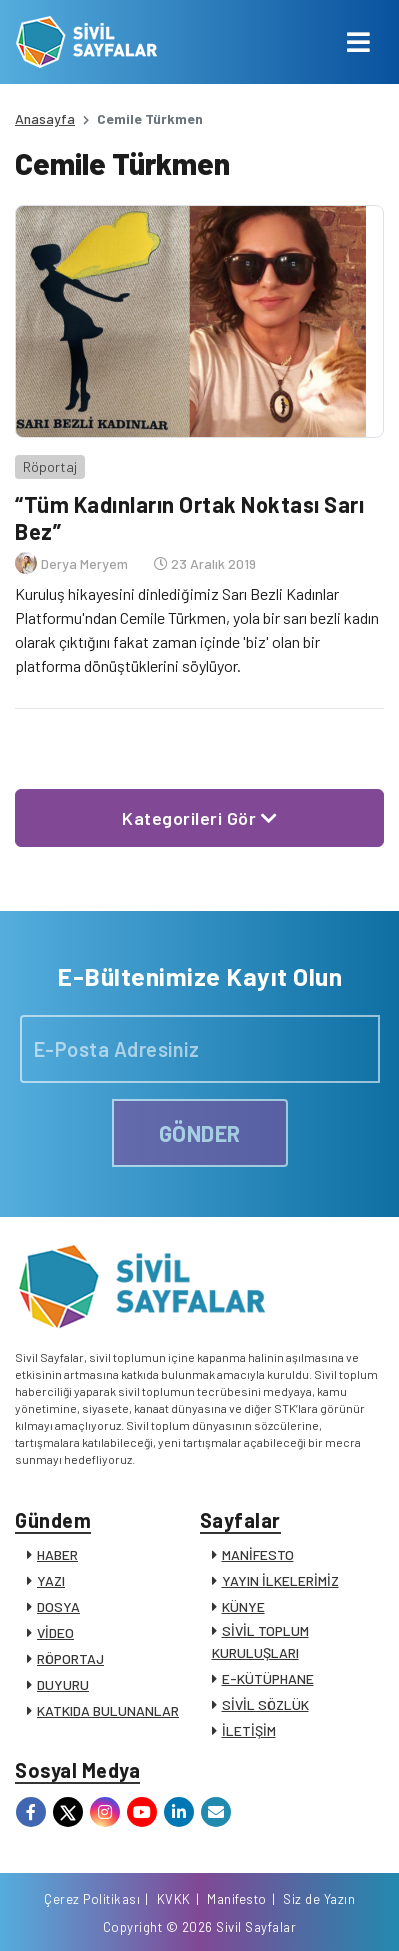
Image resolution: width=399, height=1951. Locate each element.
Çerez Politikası (92, 1899)
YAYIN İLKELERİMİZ (280, 1580)
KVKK (174, 1899)
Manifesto (237, 1899)
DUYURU (63, 1684)
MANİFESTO (258, 1554)
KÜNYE (243, 1606)
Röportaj (50, 466)
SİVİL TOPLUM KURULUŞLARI (260, 1641)
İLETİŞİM (249, 1730)
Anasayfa (45, 118)
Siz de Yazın (319, 1899)
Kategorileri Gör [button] (199, 818)
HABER (57, 1554)
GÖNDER (200, 1133)
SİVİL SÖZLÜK (265, 1704)
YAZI (51, 1580)
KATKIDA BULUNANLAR (108, 1710)
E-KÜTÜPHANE (268, 1678)
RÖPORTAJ (70, 1658)
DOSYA (58, 1606)
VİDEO (55, 1632)
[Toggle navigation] (358, 42)
